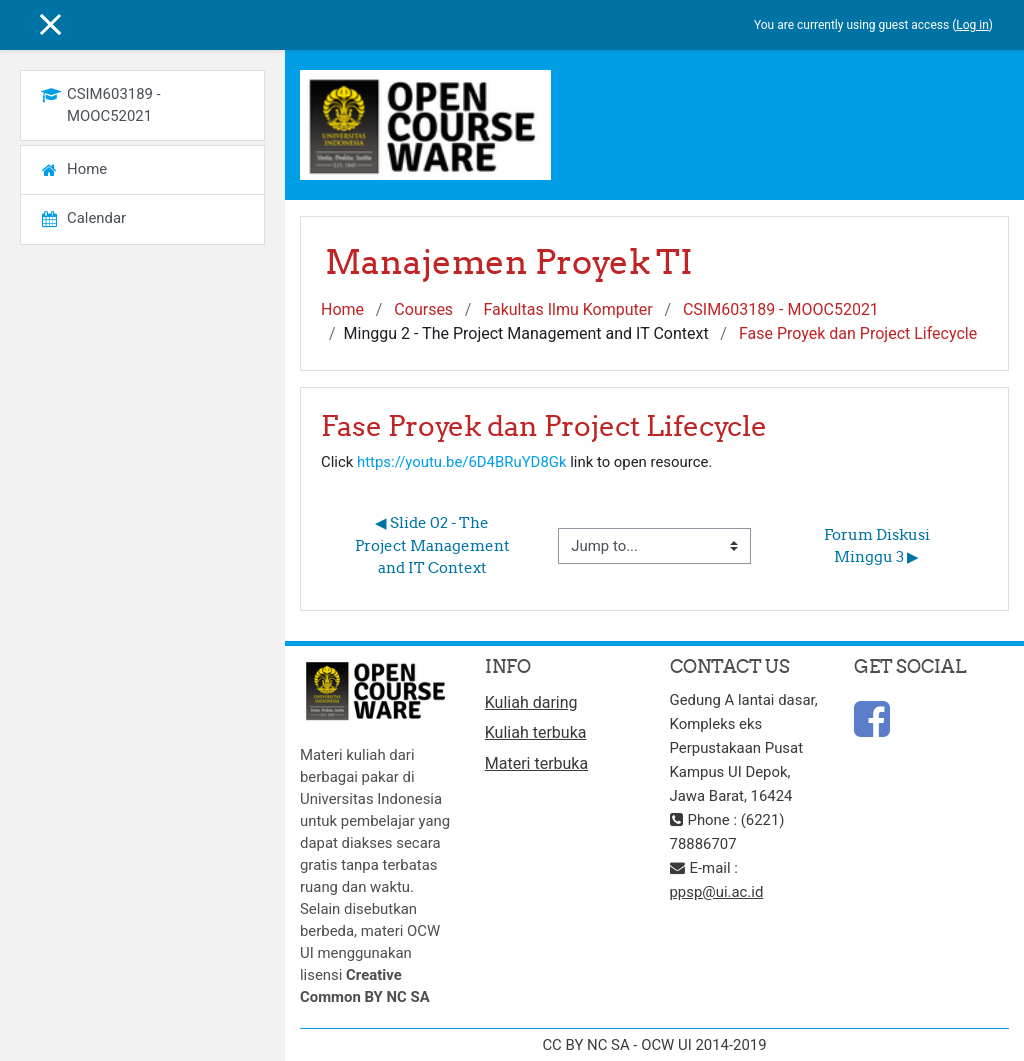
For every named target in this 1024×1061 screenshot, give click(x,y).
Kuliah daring (531, 702)
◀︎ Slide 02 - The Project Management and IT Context (434, 545)
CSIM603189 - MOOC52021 (781, 309)
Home (342, 309)
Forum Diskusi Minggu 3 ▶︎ (878, 545)
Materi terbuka (536, 763)
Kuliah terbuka (536, 732)
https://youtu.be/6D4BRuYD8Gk (461, 462)
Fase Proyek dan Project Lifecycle (858, 333)
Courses (423, 309)
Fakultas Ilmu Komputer (567, 309)
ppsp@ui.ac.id (717, 892)
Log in (972, 25)
